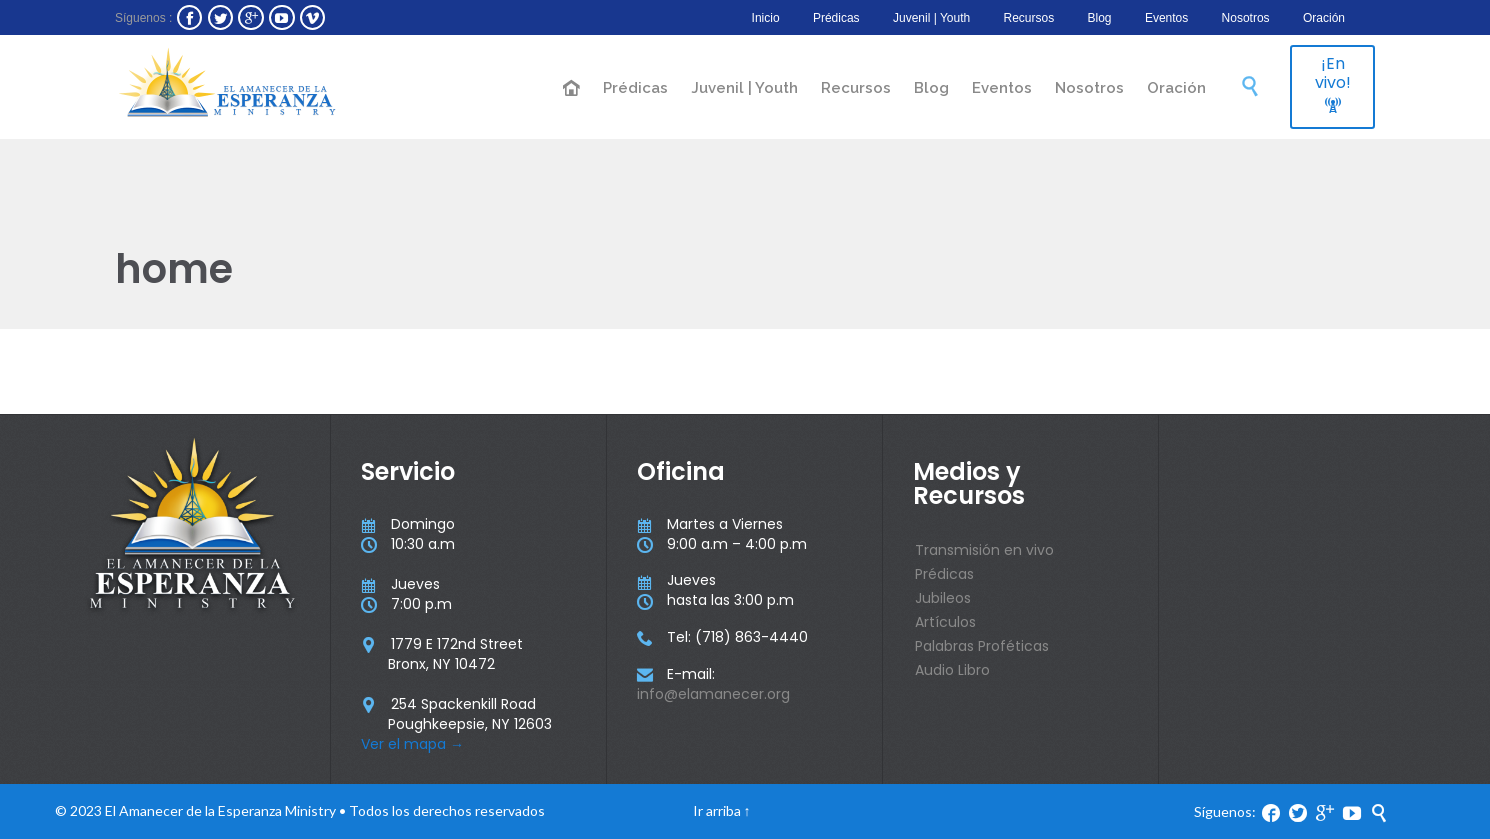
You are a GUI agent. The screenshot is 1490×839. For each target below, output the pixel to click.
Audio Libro (952, 670)
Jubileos (943, 598)
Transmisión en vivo (984, 550)
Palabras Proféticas (982, 646)
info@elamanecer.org (713, 694)
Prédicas (944, 574)
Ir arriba (717, 810)
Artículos (945, 622)
